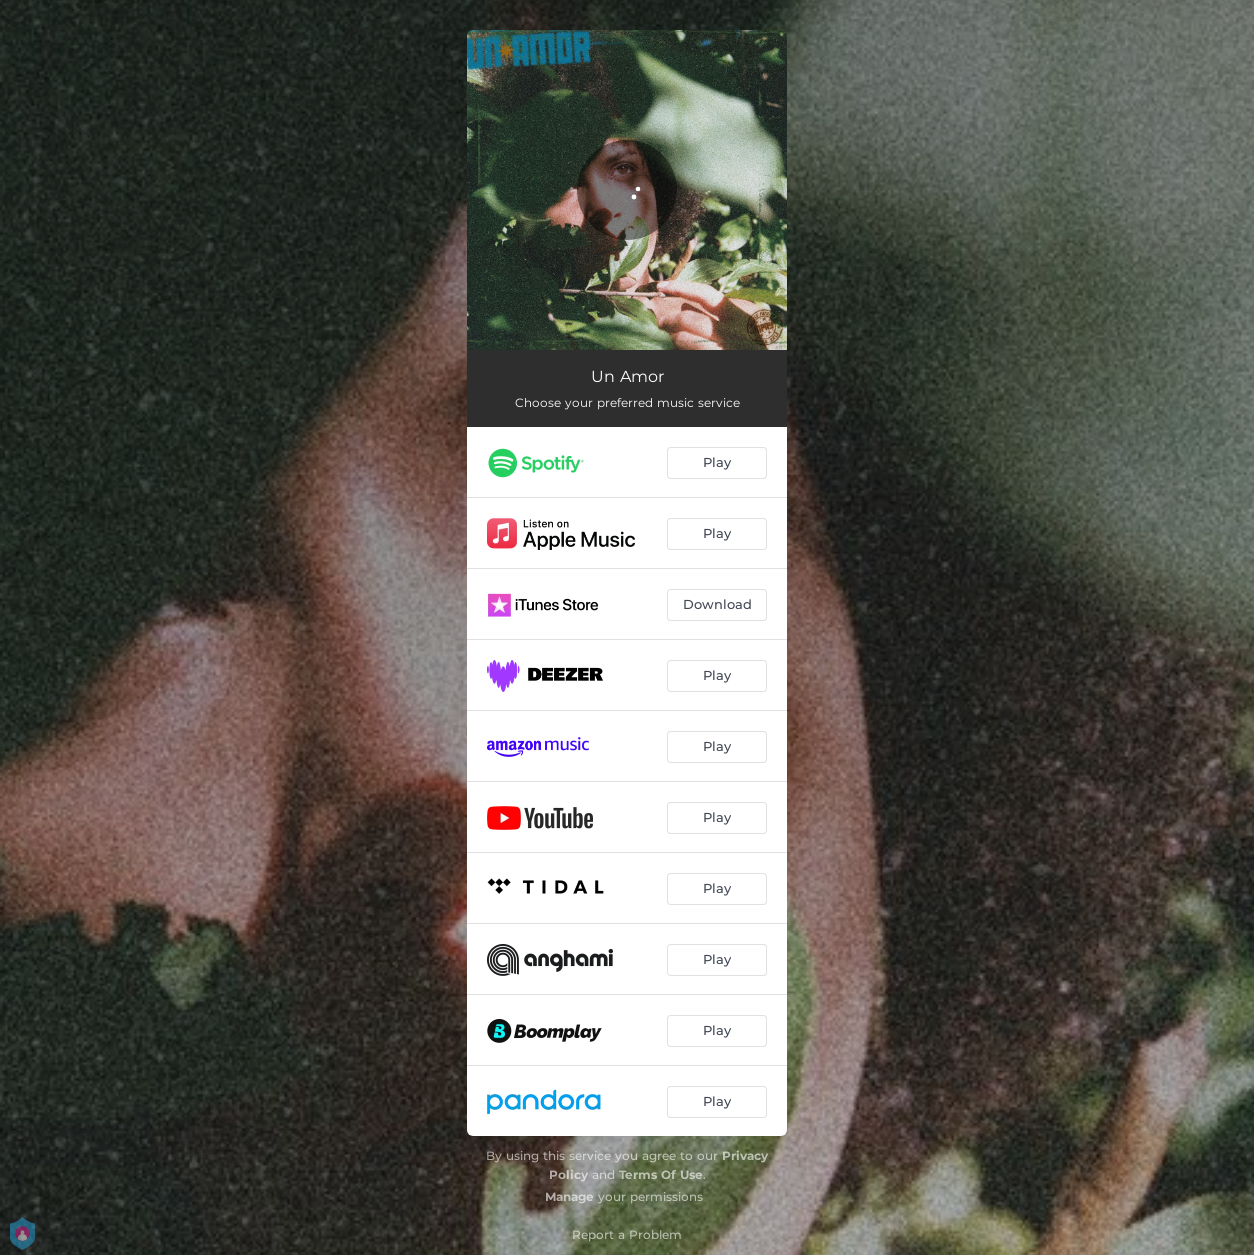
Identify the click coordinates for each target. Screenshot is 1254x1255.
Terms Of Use (661, 1174)
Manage (569, 1196)
